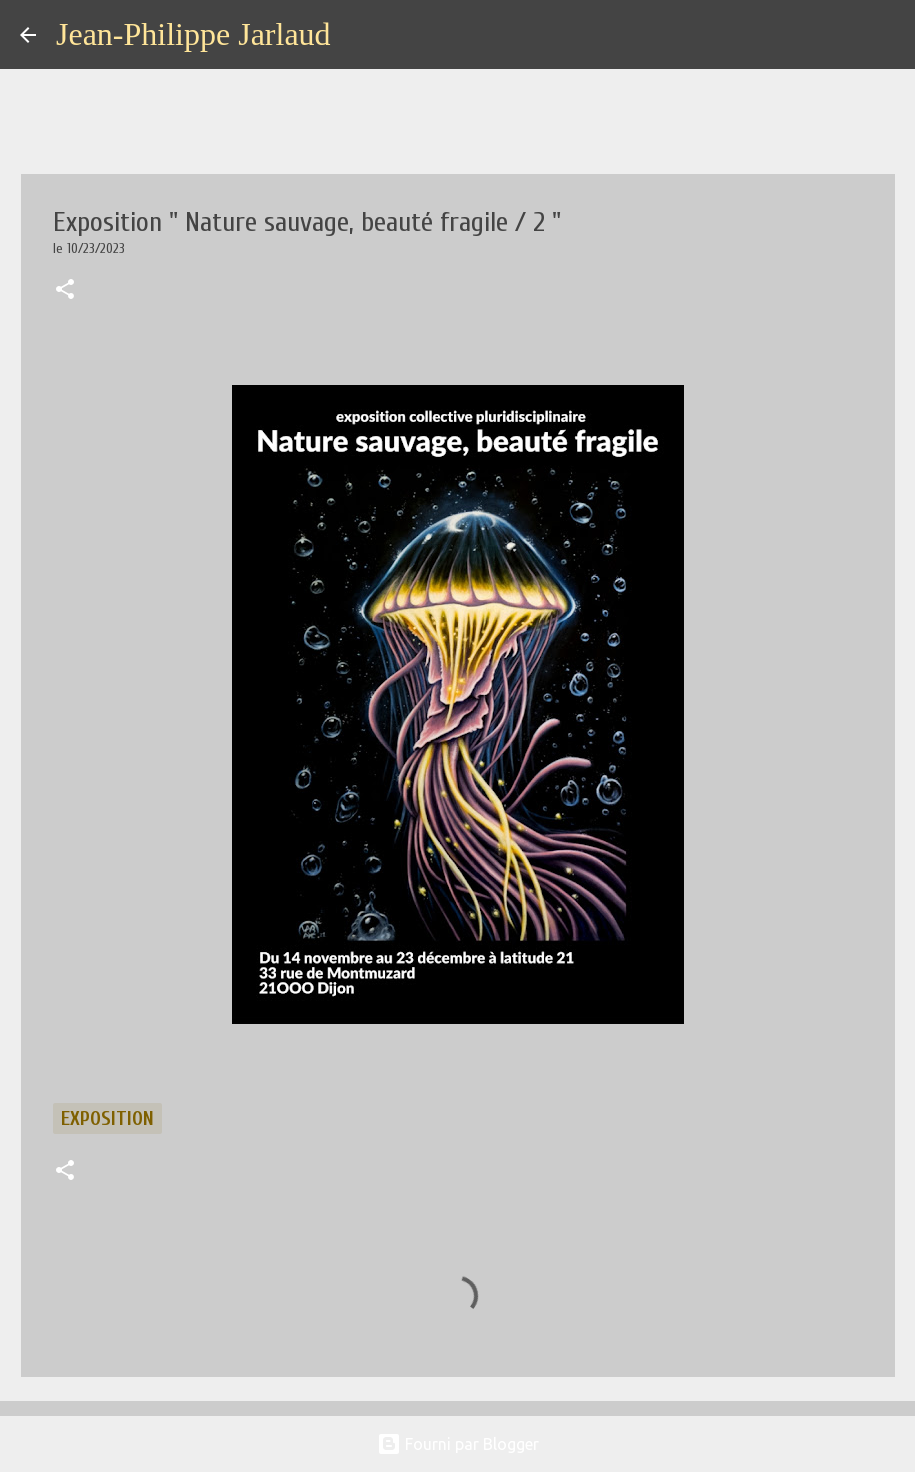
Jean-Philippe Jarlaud (193, 34)
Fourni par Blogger (458, 1444)
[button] (65, 291)
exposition (107, 1118)
